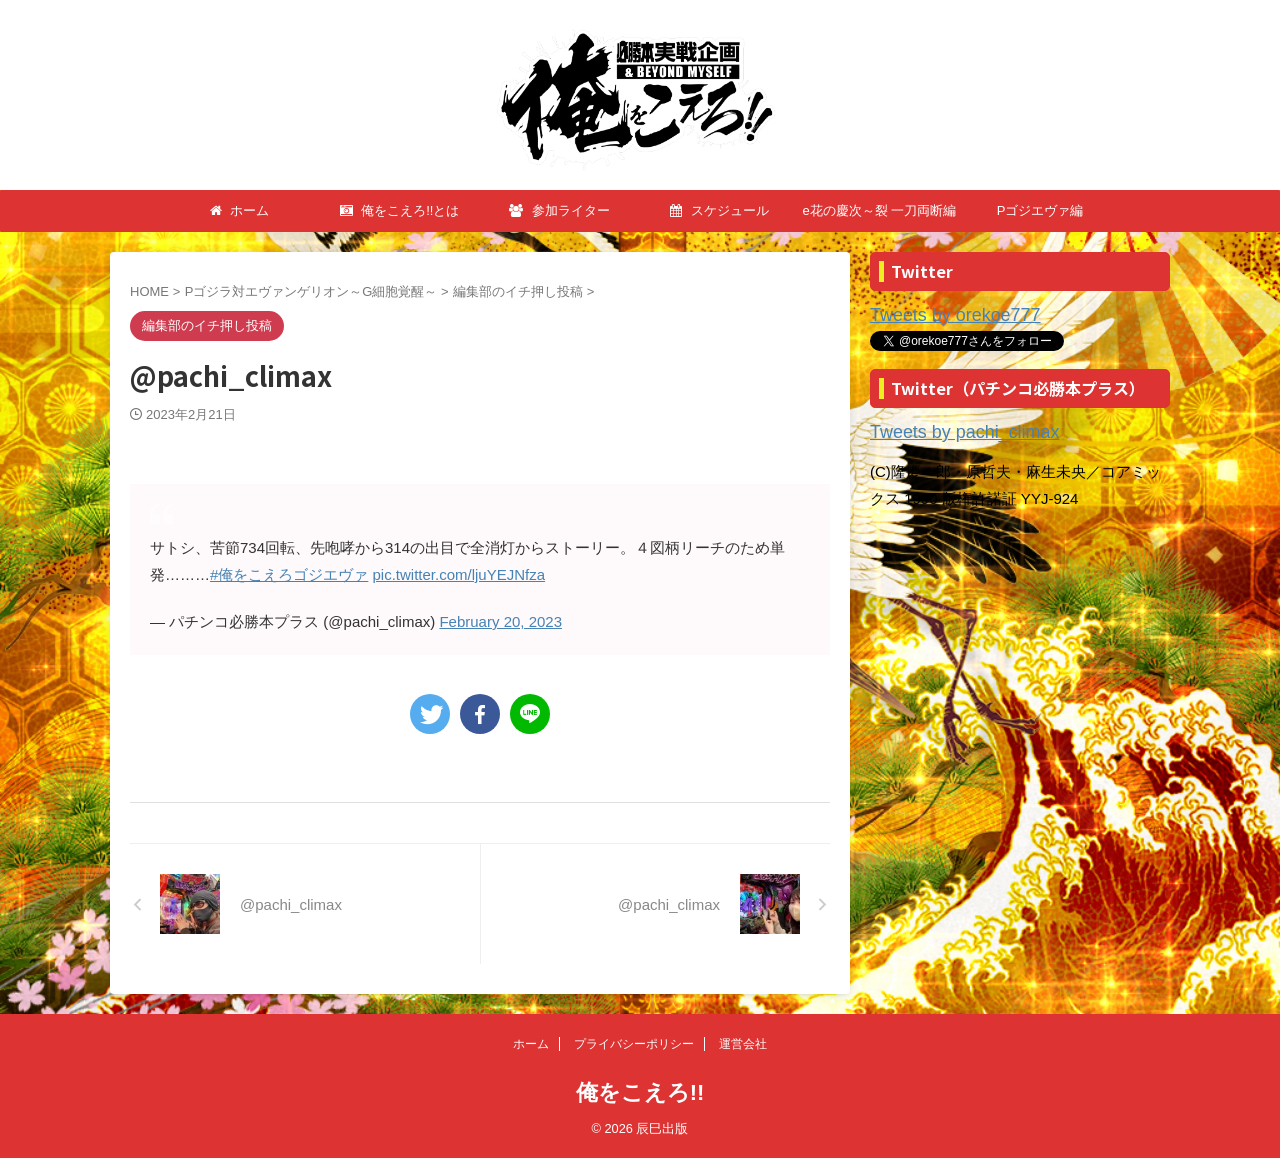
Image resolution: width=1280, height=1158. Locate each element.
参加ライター (559, 210)
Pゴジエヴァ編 (1040, 210)
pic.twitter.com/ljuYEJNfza (459, 574)
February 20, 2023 (500, 621)
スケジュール (719, 210)
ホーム (240, 210)
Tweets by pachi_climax (949, 428)
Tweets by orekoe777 (941, 314)
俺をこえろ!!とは (400, 210)
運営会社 (743, 1044)
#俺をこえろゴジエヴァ (289, 574)
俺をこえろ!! (640, 1092)
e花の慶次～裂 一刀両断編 (880, 210)
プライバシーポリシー (634, 1044)
